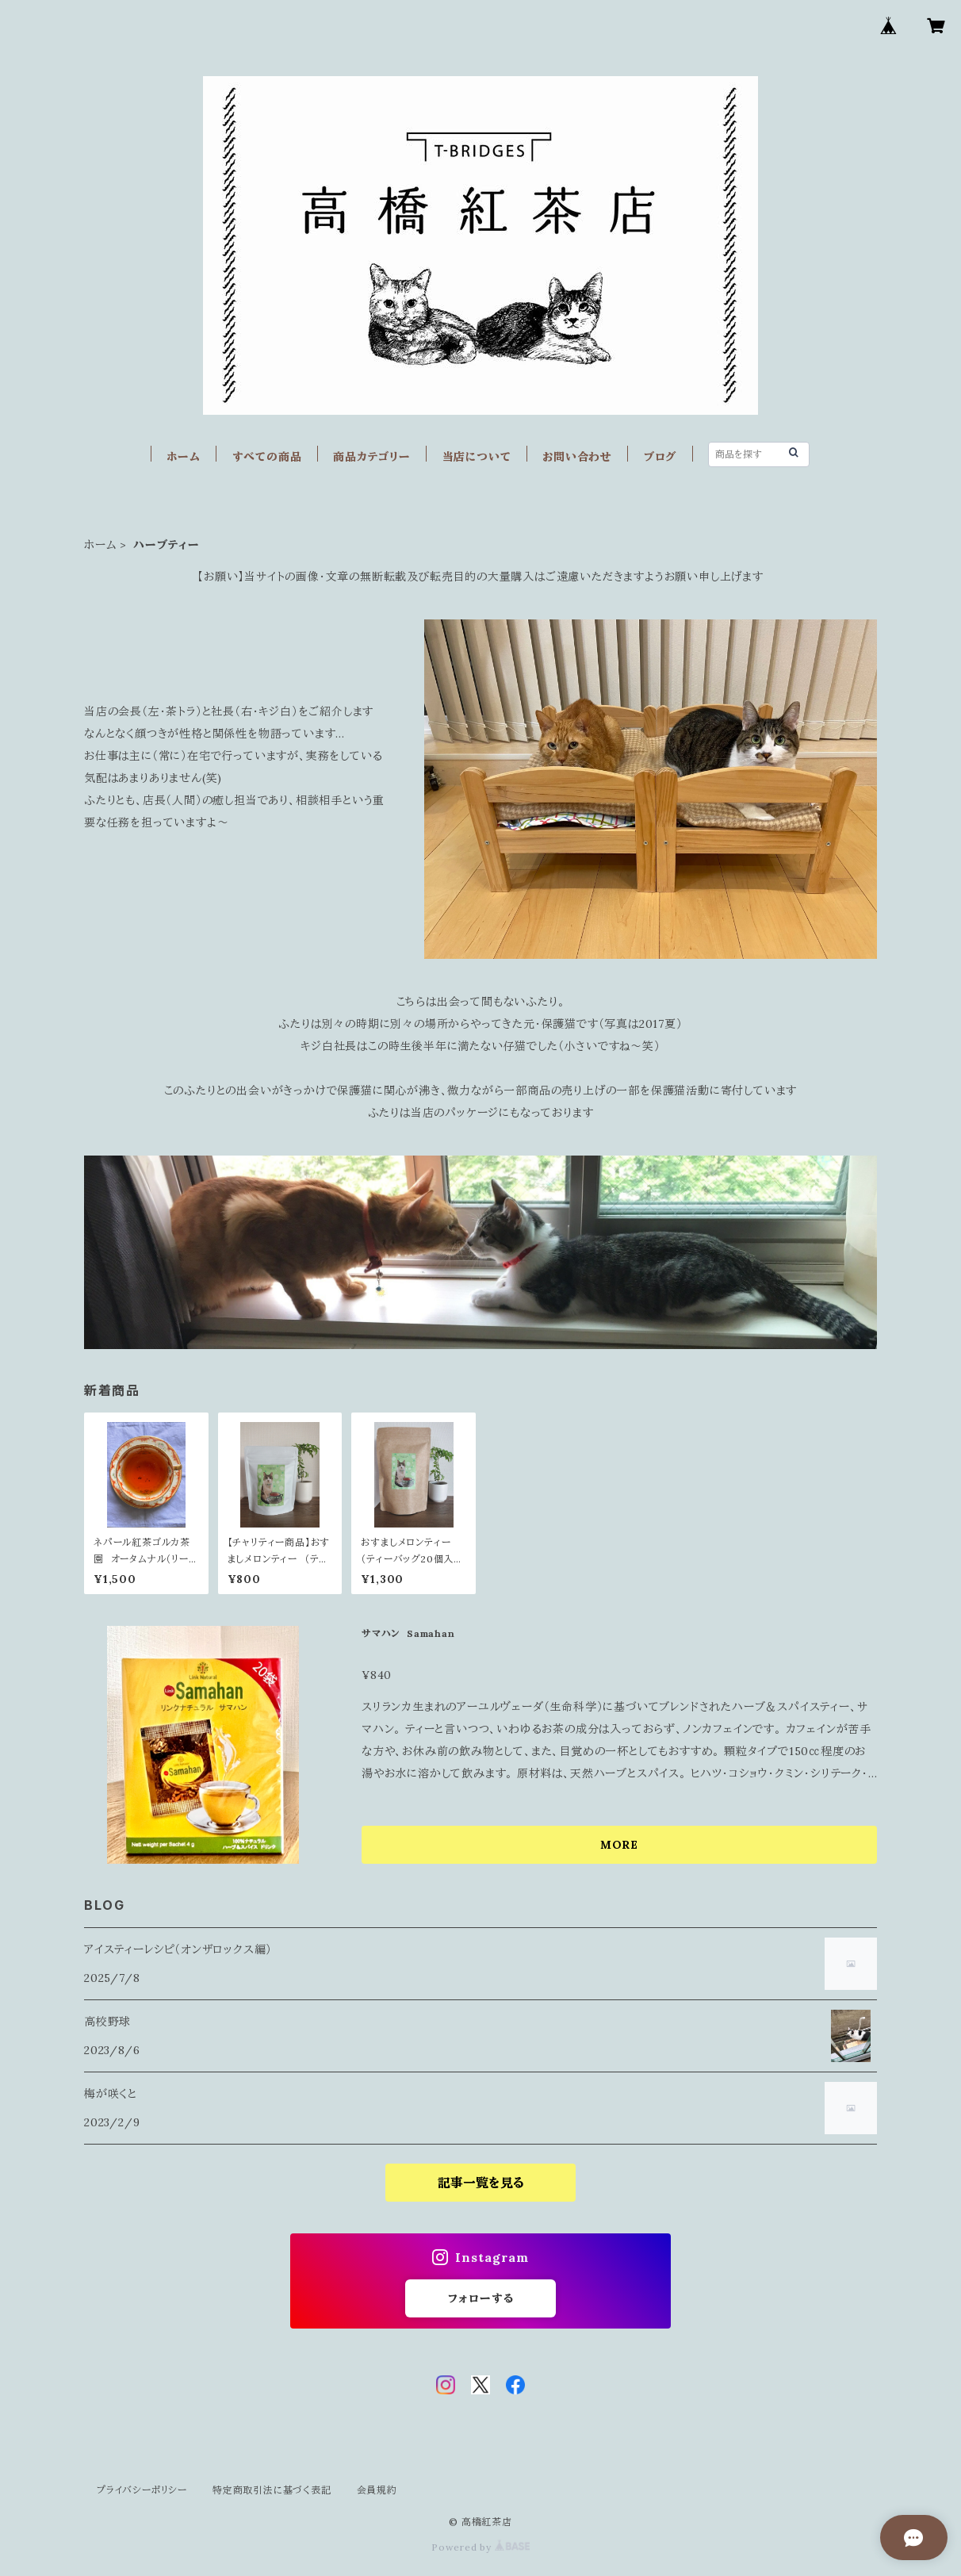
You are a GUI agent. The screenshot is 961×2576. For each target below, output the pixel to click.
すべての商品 (267, 457)
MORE (619, 1845)
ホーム (183, 457)
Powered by (480, 2547)
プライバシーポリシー (142, 2490)
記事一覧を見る (481, 2183)
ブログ (660, 457)
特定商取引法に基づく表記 (271, 2490)
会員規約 (377, 2490)
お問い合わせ (577, 457)
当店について (476, 457)
